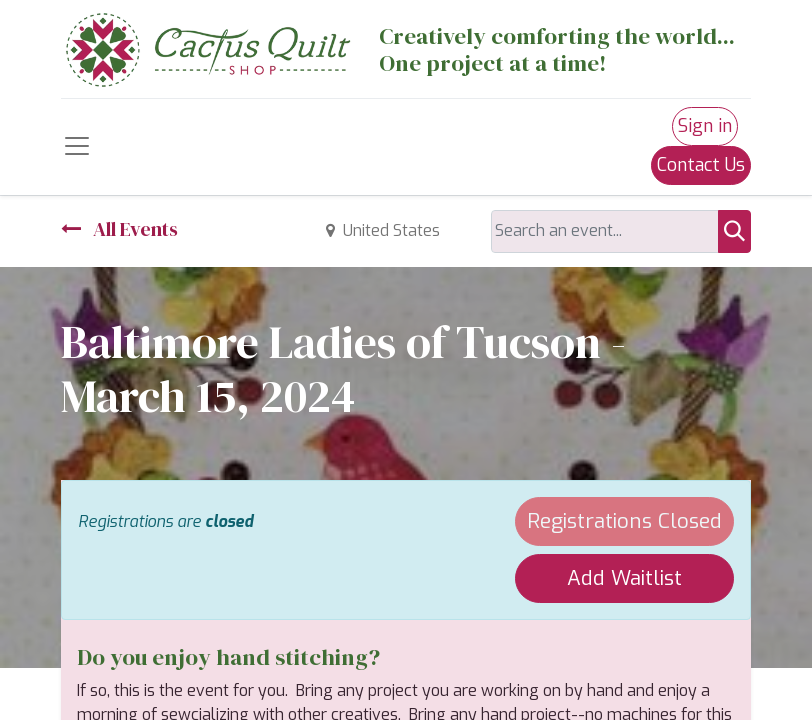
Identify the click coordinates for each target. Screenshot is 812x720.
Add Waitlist (624, 578)
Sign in (705, 126)
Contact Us (701, 165)
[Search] (734, 231)
